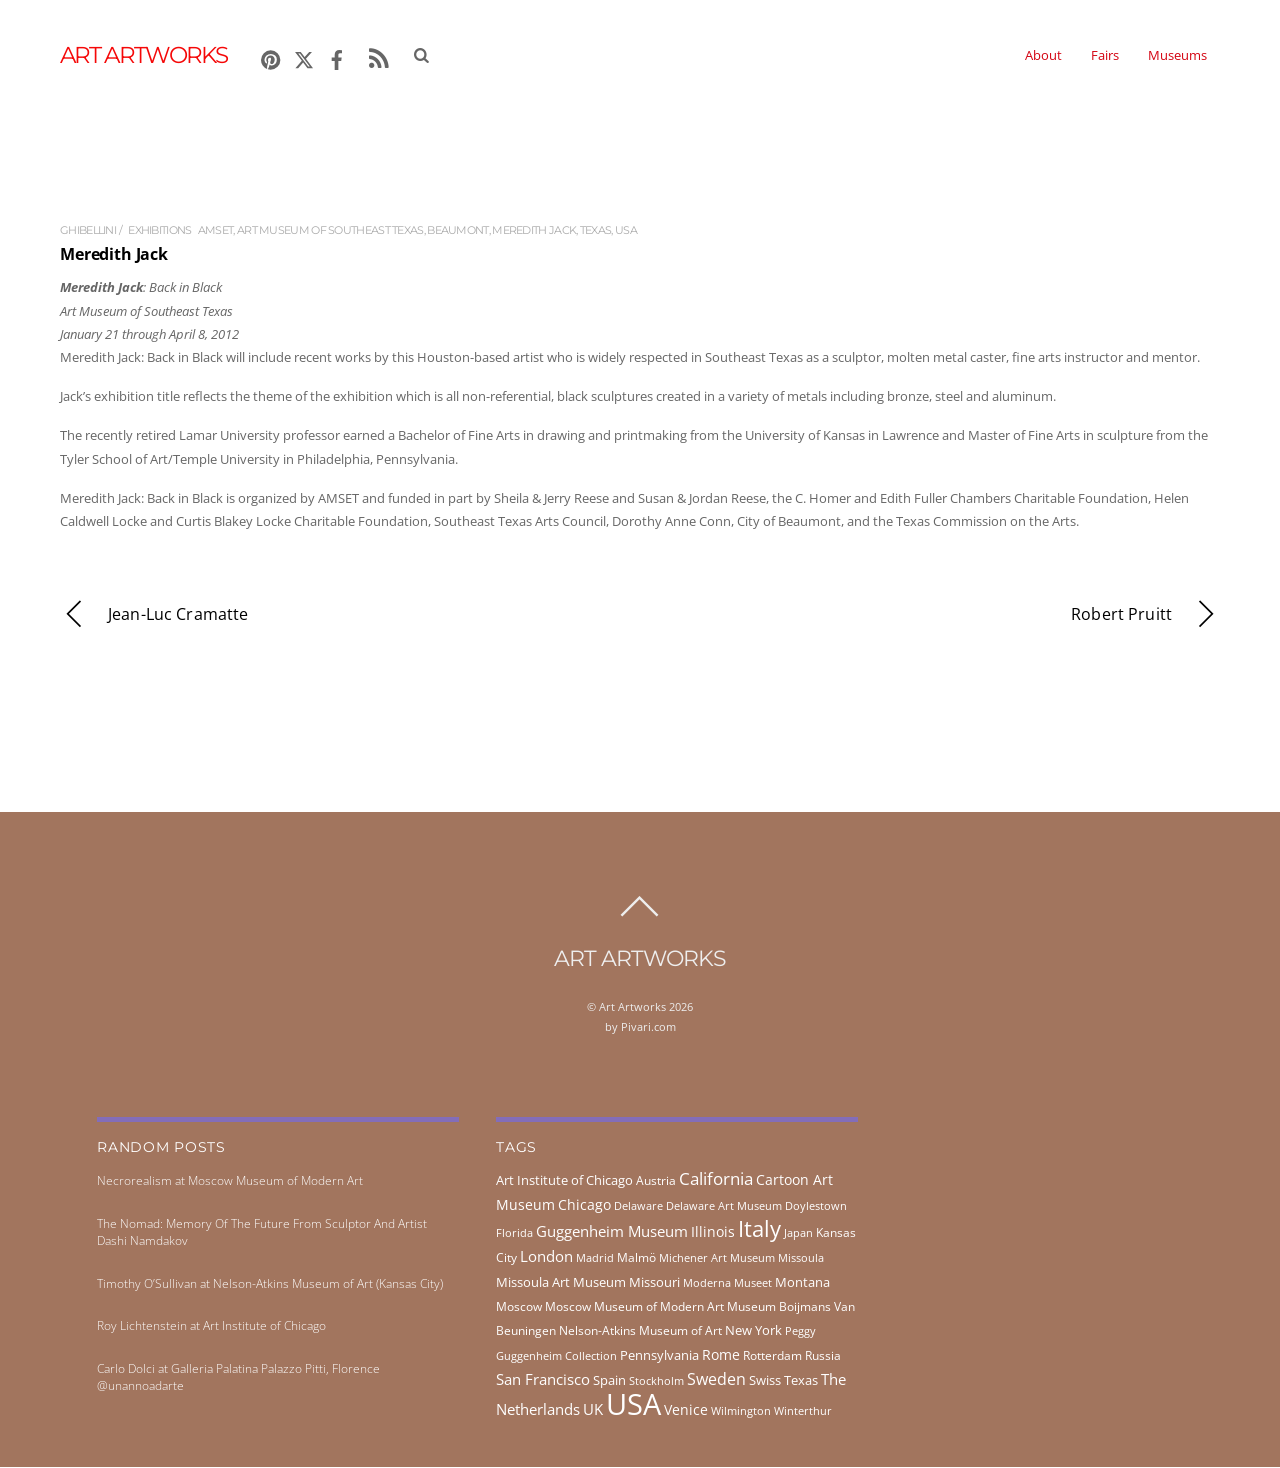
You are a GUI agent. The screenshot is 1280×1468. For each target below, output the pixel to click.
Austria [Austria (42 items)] (656, 1181)
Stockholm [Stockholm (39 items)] (656, 1381)
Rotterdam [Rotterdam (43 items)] (772, 1356)
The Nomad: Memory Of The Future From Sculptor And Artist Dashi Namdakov (262, 1233)
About (1043, 56)
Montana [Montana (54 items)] (802, 1283)
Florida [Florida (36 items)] (514, 1234)
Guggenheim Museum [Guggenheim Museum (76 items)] (612, 1232)
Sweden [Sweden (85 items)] (716, 1380)
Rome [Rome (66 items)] (721, 1355)
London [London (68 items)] (546, 1257)
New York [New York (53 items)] (753, 1331)
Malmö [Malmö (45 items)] (636, 1258)
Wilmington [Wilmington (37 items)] (741, 1411)
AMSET (216, 232)
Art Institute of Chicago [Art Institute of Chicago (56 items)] (564, 1181)
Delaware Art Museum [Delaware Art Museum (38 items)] (724, 1206)
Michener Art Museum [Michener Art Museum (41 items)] (717, 1258)
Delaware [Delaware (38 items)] (638, 1206)
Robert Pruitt (1145, 615)
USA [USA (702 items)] (633, 1405)
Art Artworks (632, 1007)
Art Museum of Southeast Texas (330, 232)
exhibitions (159, 232)
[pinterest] (271, 57)
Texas (596, 232)
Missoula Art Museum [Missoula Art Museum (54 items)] (561, 1283)
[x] (304, 57)
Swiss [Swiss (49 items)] (765, 1381)
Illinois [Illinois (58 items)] (713, 1232)
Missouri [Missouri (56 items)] (654, 1283)
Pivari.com (648, 1027)
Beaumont (457, 232)
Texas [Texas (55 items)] (801, 1381)
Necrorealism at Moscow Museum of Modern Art (230, 1181)
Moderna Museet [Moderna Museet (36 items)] (727, 1284)
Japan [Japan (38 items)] (798, 1233)
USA (626, 232)
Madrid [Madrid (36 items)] (595, 1259)
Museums (1177, 56)
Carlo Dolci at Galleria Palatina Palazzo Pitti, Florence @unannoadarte (238, 1378)
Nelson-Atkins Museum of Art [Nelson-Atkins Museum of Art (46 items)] (640, 1331)
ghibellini (88, 232)
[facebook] (337, 57)
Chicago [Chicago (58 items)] (584, 1205)
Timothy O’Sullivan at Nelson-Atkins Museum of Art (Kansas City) (270, 1284)
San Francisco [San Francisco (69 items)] (543, 1380)
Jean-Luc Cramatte (154, 615)
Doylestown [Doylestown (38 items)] (816, 1206)
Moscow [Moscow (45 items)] (519, 1307)
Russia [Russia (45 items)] (823, 1356)
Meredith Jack (534, 232)
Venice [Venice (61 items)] (686, 1410)
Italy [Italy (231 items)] (759, 1229)
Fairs (1105, 56)
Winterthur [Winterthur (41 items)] (803, 1411)
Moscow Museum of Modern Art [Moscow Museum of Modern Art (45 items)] (634, 1307)
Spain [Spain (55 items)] (609, 1381)
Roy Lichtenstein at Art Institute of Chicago (211, 1326)
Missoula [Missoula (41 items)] (801, 1258)
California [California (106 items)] (716, 1179)
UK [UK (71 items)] (593, 1410)
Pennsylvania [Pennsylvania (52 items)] (659, 1356)
